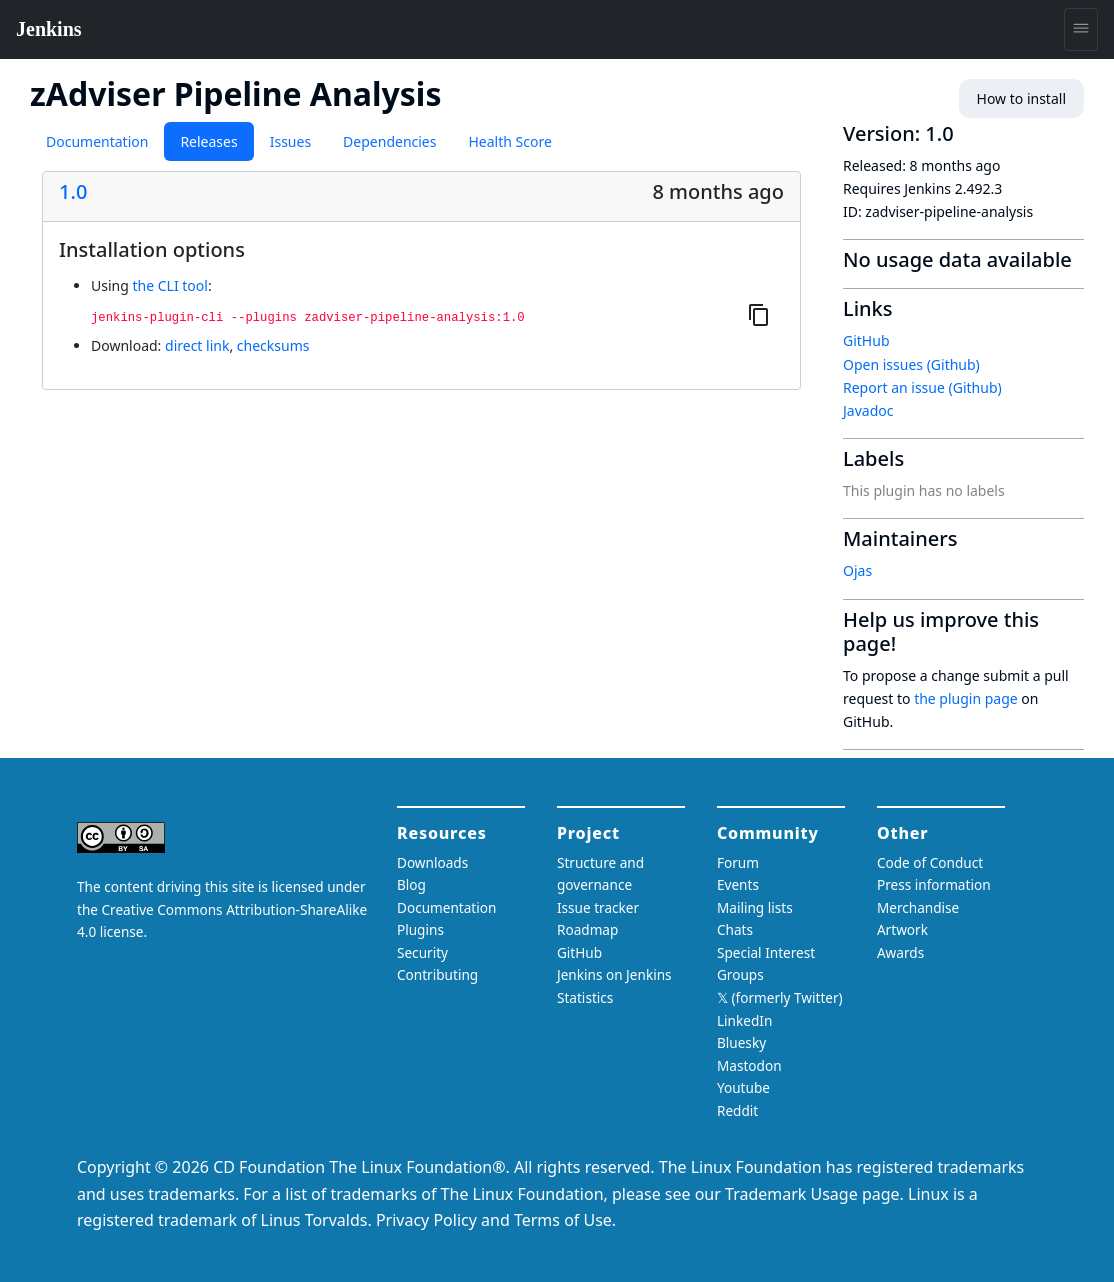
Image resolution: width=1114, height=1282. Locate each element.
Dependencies (389, 141)
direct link (197, 345)
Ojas (857, 570)
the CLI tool (169, 285)
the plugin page (966, 698)
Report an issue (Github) (922, 387)
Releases (208, 141)
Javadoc (868, 410)
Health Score (509, 141)
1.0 (73, 192)
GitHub (866, 340)
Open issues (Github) (911, 364)
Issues (290, 141)
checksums (273, 345)
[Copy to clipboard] (759, 314)
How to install (1021, 98)
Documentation (97, 141)
